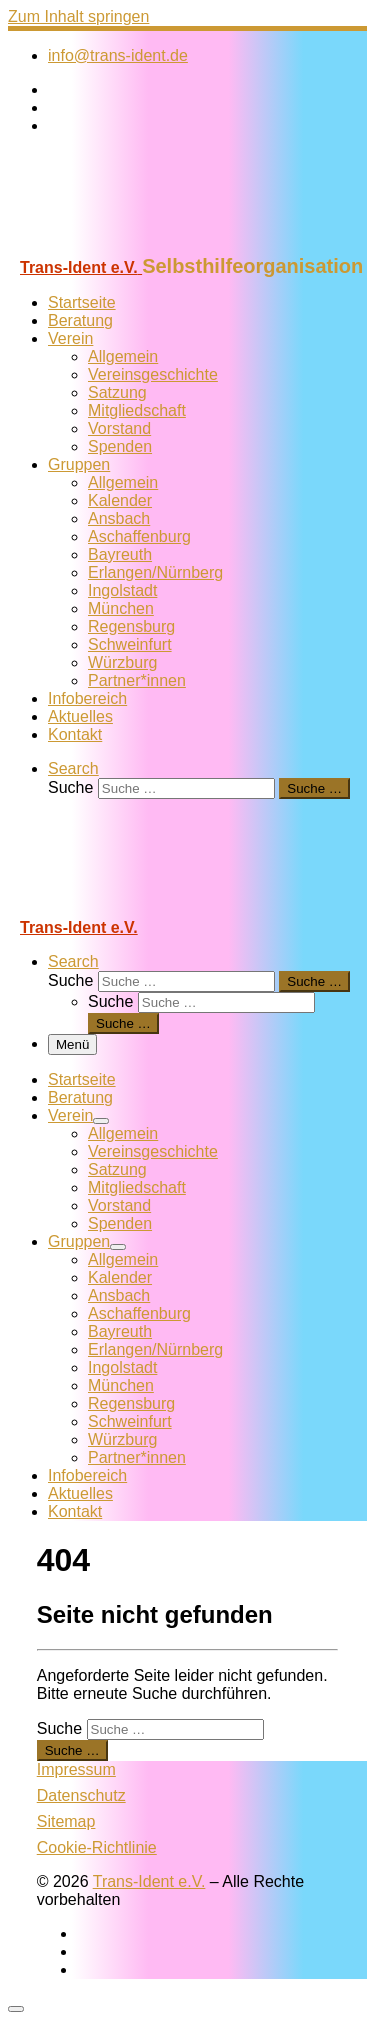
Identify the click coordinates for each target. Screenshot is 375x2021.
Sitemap (66, 1821)
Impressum (76, 1769)
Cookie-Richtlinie (97, 1847)
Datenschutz (81, 1795)
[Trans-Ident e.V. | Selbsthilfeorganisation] (133, 245)
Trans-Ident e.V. (149, 1881)
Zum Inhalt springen (78, 16)
